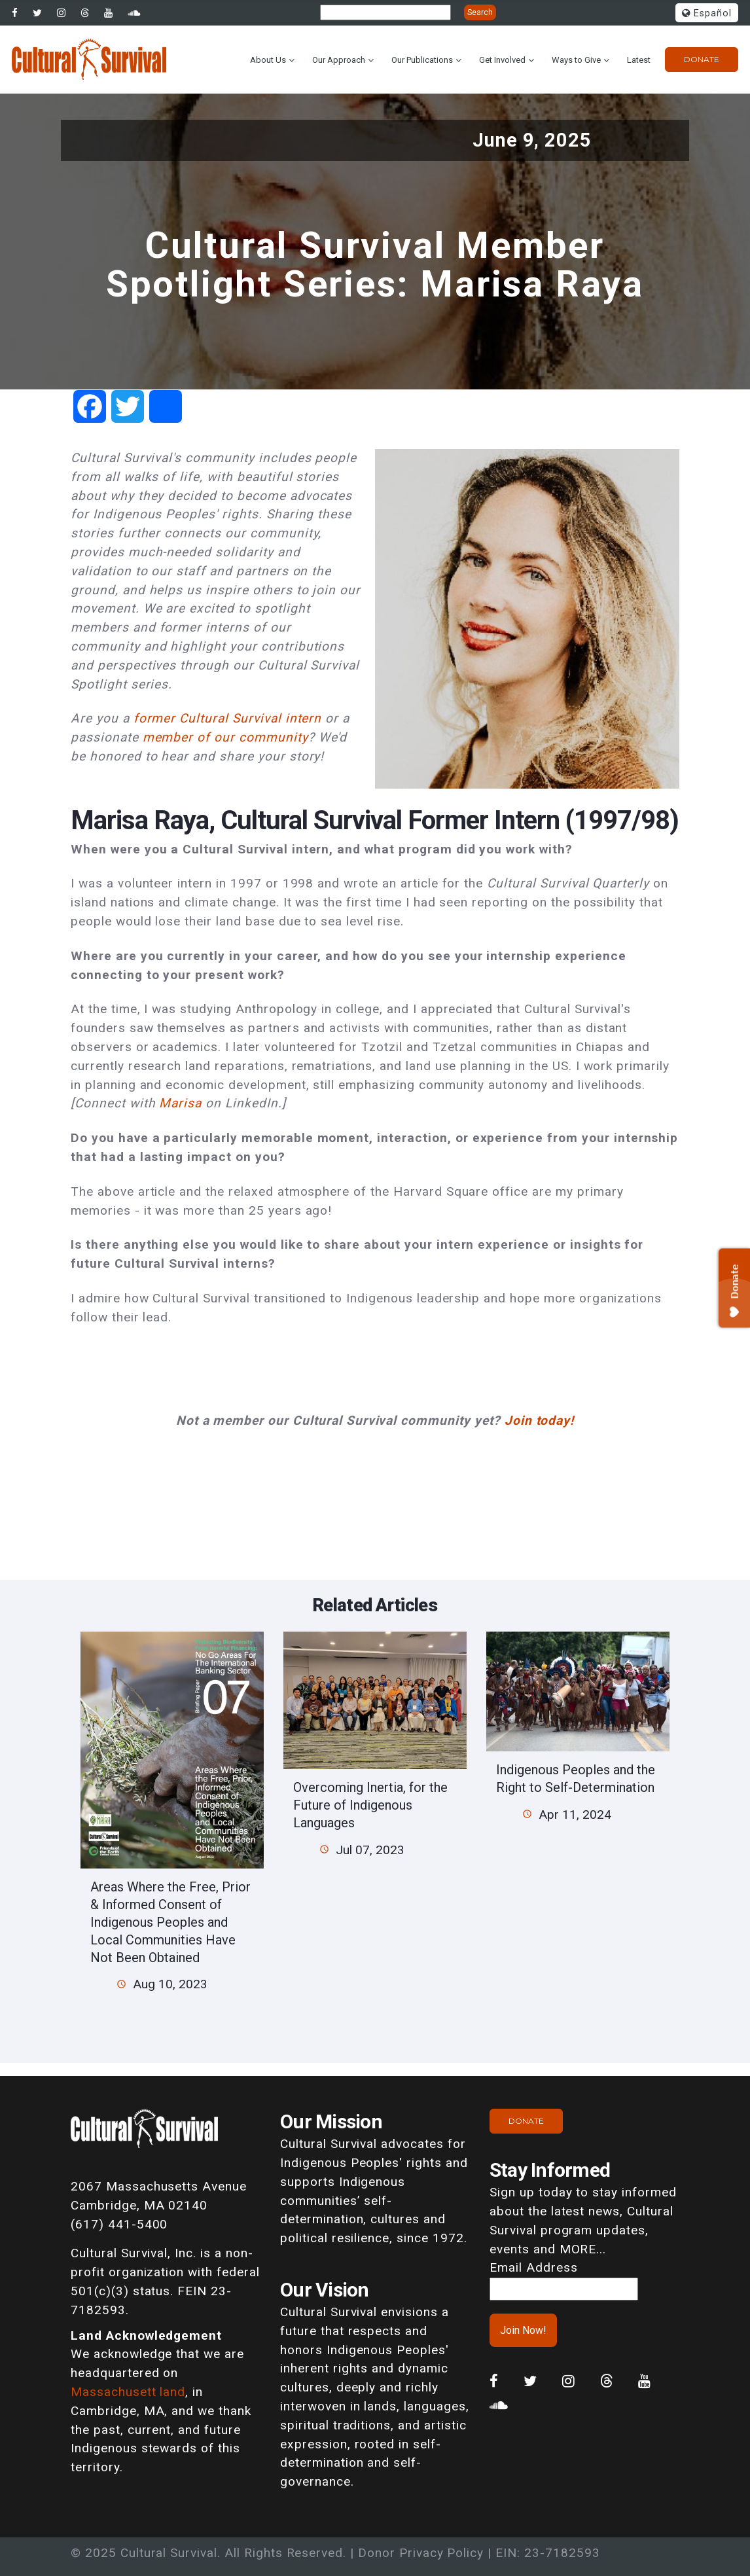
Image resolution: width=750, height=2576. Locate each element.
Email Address (533, 2267)
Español (707, 13)
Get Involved (502, 60)
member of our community (225, 737)
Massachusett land (128, 2391)
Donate (701, 59)
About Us (268, 60)
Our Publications (422, 60)
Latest (639, 60)
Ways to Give (576, 60)
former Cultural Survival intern (228, 718)
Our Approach (338, 60)
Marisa (180, 1103)
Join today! (540, 1420)
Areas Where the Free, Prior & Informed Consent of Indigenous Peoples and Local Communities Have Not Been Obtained (170, 1922)
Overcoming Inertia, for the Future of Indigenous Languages (370, 1805)
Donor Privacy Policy (421, 2552)
